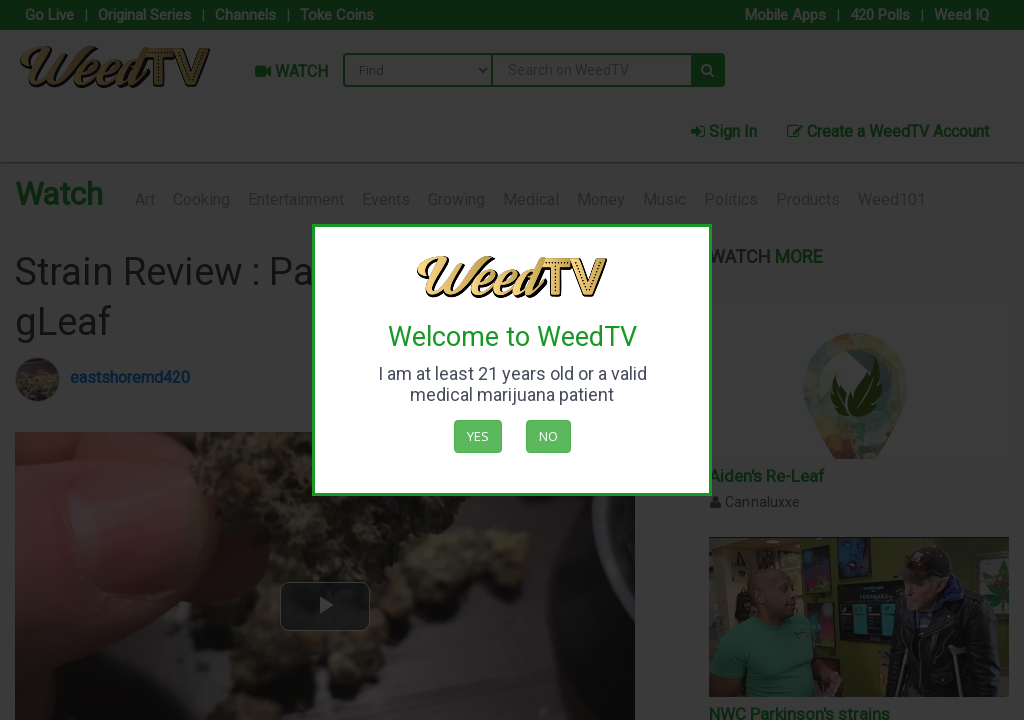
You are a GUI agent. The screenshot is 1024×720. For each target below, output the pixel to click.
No (548, 436)
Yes (478, 436)
